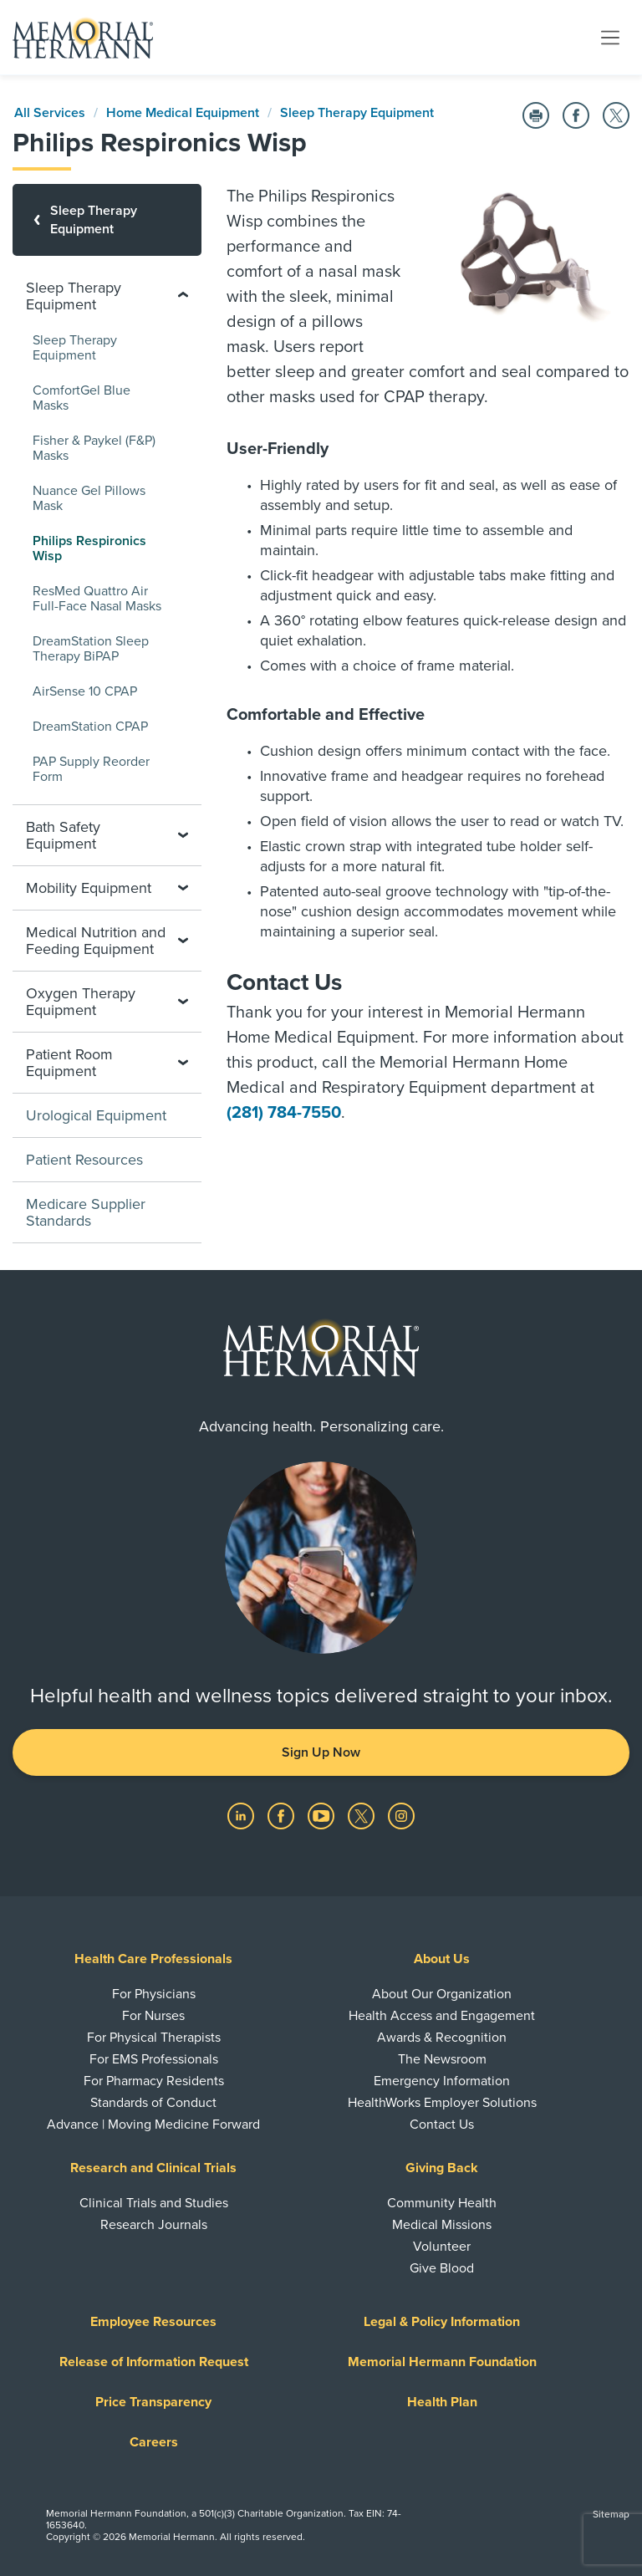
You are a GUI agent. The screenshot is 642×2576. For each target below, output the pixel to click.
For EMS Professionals (153, 2059)
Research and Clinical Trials (153, 2168)
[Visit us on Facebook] (283, 1815)
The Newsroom (442, 2059)
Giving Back (441, 2168)
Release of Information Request (153, 2362)
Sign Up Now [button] (321, 1752)
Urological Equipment (96, 1115)
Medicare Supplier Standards (85, 1212)
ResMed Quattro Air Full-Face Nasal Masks (97, 599)
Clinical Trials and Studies (153, 2203)
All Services (49, 113)
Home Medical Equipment (182, 113)
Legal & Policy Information (442, 2321)
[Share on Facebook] (576, 115)
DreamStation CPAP (90, 726)
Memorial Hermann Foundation (442, 2362)
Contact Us (442, 2124)
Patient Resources (84, 1159)
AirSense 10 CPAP (85, 691)
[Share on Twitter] (616, 115)
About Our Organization (442, 1994)
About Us (442, 1959)
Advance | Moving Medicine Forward (153, 2124)
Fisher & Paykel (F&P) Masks (94, 448)
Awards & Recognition (442, 2037)
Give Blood (442, 2268)
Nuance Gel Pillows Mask (89, 498)
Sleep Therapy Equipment (357, 113)
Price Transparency (153, 2402)
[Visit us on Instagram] (401, 1815)
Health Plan (442, 2402)
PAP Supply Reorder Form (91, 769)
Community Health (442, 2203)
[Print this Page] (535, 115)
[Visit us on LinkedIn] (242, 1815)
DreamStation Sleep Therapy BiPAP (91, 649)
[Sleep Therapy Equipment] (107, 220)
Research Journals (153, 2224)
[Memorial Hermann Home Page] (83, 38)
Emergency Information (442, 2081)
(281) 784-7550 (284, 1113)
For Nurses (153, 2015)
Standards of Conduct (153, 2102)
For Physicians (154, 1994)
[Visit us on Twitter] (363, 1815)
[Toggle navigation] (610, 36)
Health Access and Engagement (442, 2015)
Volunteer (442, 2246)
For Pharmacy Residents (154, 2081)
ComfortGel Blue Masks (81, 398)
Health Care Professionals (153, 1959)
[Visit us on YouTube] (323, 1815)
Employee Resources (153, 2321)
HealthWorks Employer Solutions (442, 2102)
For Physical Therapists (154, 2037)
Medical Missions (442, 2224)
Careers (154, 2442)
